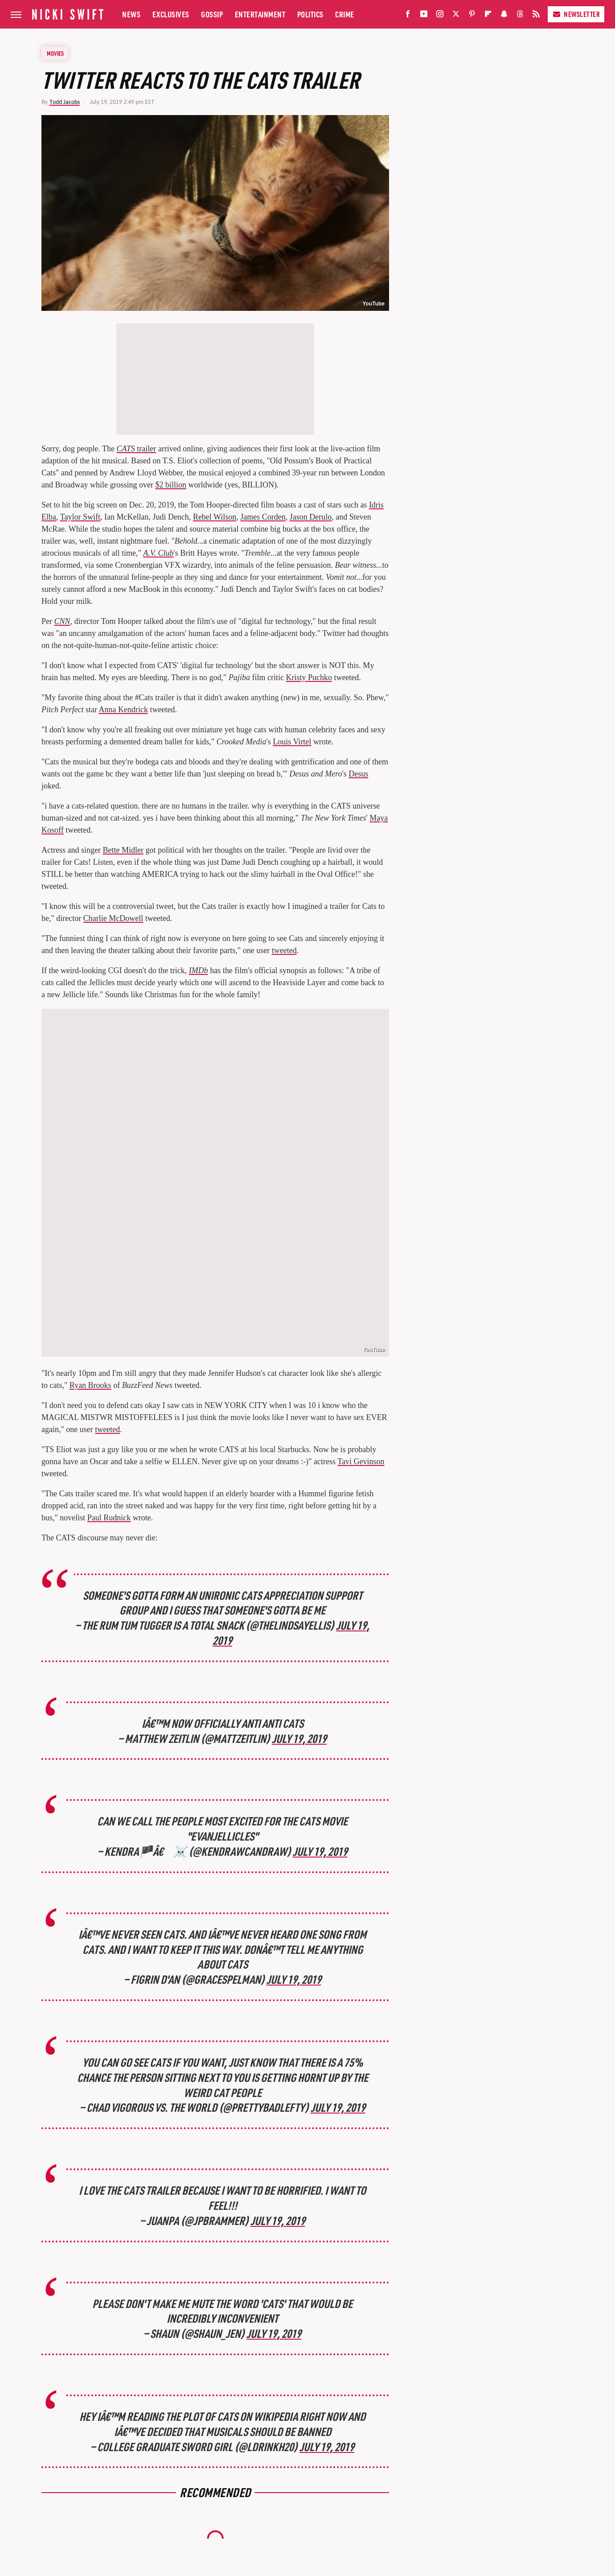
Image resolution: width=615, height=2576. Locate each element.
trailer (136, 448)
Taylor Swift (80, 516)
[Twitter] (455, 15)
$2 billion (170, 484)
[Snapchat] (504, 15)
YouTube (373, 303)
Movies (55, 53)
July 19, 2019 (299, 1738)
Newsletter (576, 14)
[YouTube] (423, 15)
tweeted (284, 950)
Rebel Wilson (214, 516)
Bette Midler (122, 850)
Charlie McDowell (113, 918)
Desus (358, 773)
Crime (344, 14)
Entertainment (260, 14)
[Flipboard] (488, 15)
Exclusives (170, 14)
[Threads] (520, 15)
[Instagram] (439, 15)
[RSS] (536, 15)
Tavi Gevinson (360, 1461)
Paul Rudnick (109, 1517)
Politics (310, 14)
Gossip (212, 14)
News (131, 14)
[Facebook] (407, 15)
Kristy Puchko (309, 677)
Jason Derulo (311, 516)
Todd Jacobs (64, 102)
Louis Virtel (292, 741)
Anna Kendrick (123, 709)
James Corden (262, 516)
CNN (62, 621)
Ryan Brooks (90, 1385)
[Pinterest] (471, 15)
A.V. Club (158, 553)
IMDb (198, 970)
